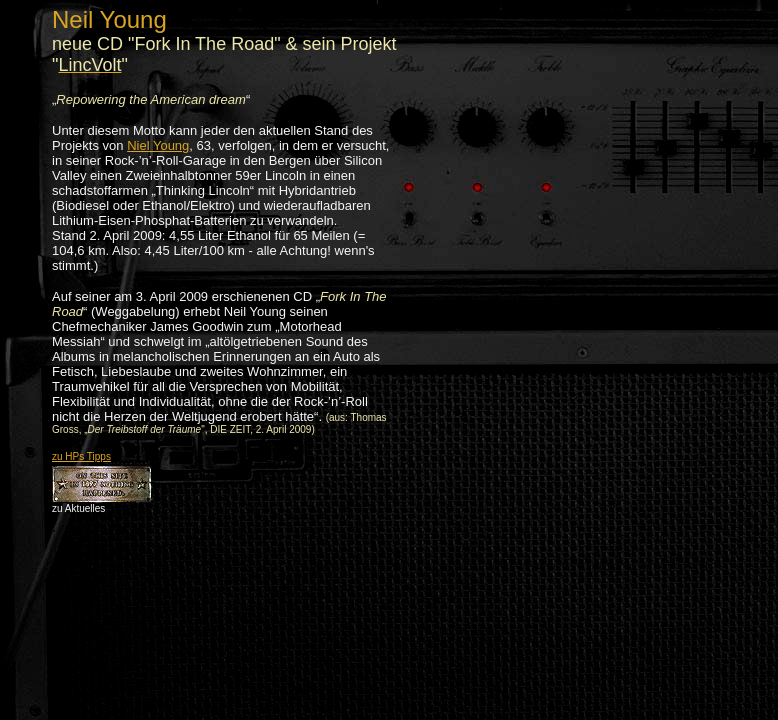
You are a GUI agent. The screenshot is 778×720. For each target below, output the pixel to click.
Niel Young (158, 145)
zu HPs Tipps (81, 456)
